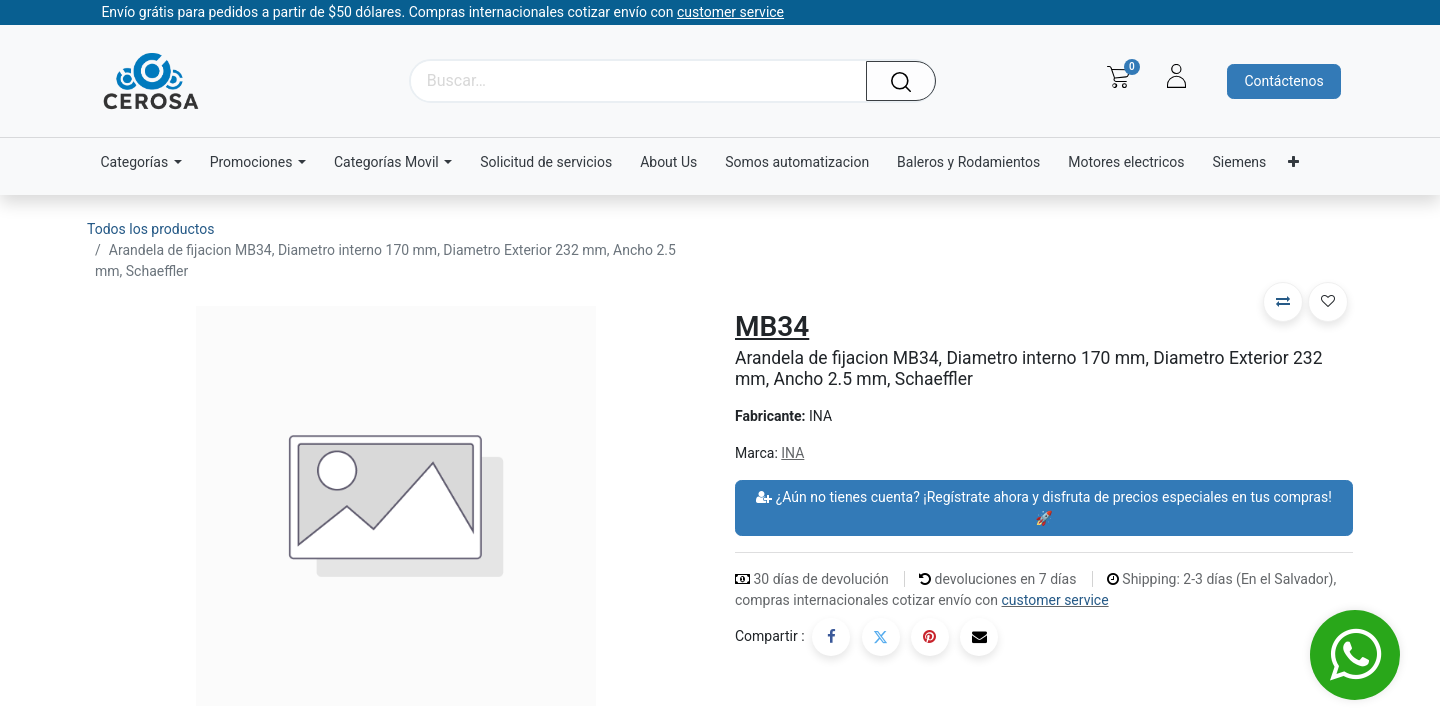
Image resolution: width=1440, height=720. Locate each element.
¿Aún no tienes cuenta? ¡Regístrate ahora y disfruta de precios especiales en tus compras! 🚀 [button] (1044, 507)
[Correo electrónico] (979, 637)
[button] (1283, 302)
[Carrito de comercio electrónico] (1118, 77)
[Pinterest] (930, 637)
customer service (1055, 600)
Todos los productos (150, 229)
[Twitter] (881, 637)
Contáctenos (1283, 81)
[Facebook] (831, 637)
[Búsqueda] (908, 81)
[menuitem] (546, 162)
